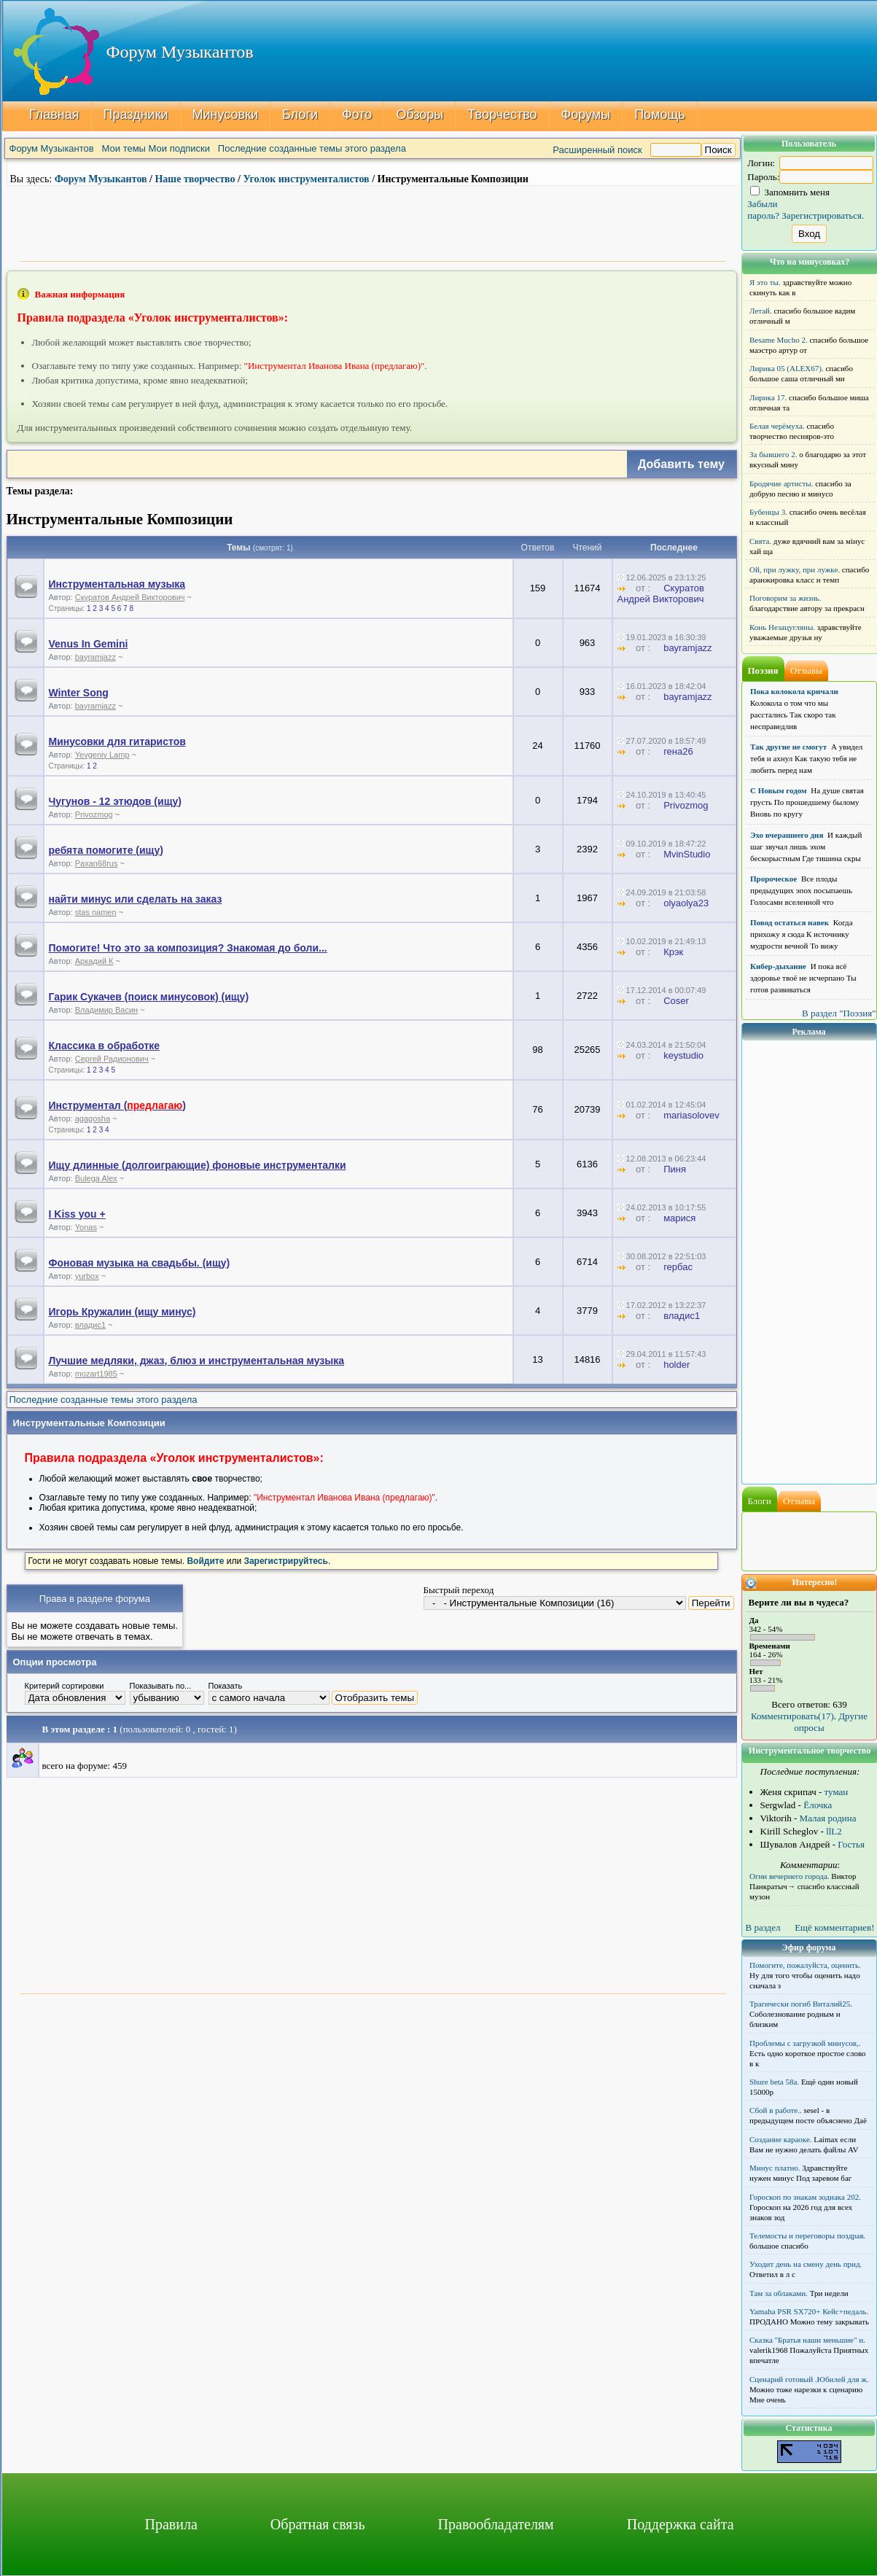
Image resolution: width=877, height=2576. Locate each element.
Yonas (86, 1227)
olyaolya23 (686, 903)
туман (837, 1791)
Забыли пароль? (763, 209)
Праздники (135, 114)
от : (639, 588)
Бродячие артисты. (781, 483)
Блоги (300, 114)
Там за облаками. (778, 2293)
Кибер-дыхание (778, 966)
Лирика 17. (768, 397)
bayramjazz (95, 657)
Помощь (659, 114)
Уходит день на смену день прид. (805, 2264)
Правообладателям (496, 2524)
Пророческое (773, 878)
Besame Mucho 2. (778, 339)
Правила (170, 2524)
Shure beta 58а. (774, 2081)
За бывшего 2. (773, 454)
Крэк (673, 951)
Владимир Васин (107, 1009)
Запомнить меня (790, 192)
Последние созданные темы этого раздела (312, 148)
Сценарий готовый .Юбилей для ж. (809, 2379)
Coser (676, 1000)
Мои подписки (179, 148)
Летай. (760, 310)
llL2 (834, 1831)
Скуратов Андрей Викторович (130, 597)
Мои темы (124, 148)
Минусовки (225, 114)
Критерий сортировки (64, 1685)
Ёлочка (817, 1804)
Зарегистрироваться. (822, 215)
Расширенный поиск (597, 149)
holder (676, 1364)
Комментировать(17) (792, 1716)
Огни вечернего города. (789, 1876)
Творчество (502, 114)
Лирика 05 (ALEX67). (786, 368)
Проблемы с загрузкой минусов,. (805, 2043)
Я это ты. (765, 282)
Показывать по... (161, 1685)
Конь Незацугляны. (782, 627)
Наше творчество (195, 179)
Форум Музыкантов (51, 148)
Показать (225, 1685)
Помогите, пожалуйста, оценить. (805, 1965)
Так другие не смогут (788, 746)
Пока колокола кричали (794, 691)
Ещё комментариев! (834, 1927)
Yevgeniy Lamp (102, 754)
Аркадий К (94, 961)
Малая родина (828, 1818)
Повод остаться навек (789, 922)
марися (679, 1218)
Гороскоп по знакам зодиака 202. (805, 2196)
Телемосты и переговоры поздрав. (807, 2235)
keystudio (683, 1055)
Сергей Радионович (112, 1058)
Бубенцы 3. (768, 511)
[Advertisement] (373, 221)
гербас (678, 1266)
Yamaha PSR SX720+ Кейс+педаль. (808, 2311)
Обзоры (419, 114)
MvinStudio (686, 854)
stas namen (96, 912)
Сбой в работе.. (775, 2110)
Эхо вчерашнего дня (786, 834)
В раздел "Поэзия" (839, 1013)
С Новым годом (778, 790)
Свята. (760, 541)
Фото (357, 114)
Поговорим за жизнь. (785, 598)
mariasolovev (691, 1115)
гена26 (678, 751)
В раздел (763, 1927)
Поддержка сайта (680, 2524)
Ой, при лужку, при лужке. (794, 569)
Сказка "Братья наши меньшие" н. (807, 2339)
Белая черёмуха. (777, 425)
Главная (54, 114)
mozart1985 (96, 1373)
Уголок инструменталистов (306, 179)
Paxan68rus (96, 863)
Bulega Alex (96, 1178)
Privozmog (94, 814)
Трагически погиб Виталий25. (800, 2003)
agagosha (92, 1118)
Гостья (851, 1844)
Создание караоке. (780, 2139)
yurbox (87, 1276)
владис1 (90, 1324)
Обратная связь (317, 2524)
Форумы (585, 114)
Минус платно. (774, 2167)
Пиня (674, 1169)
